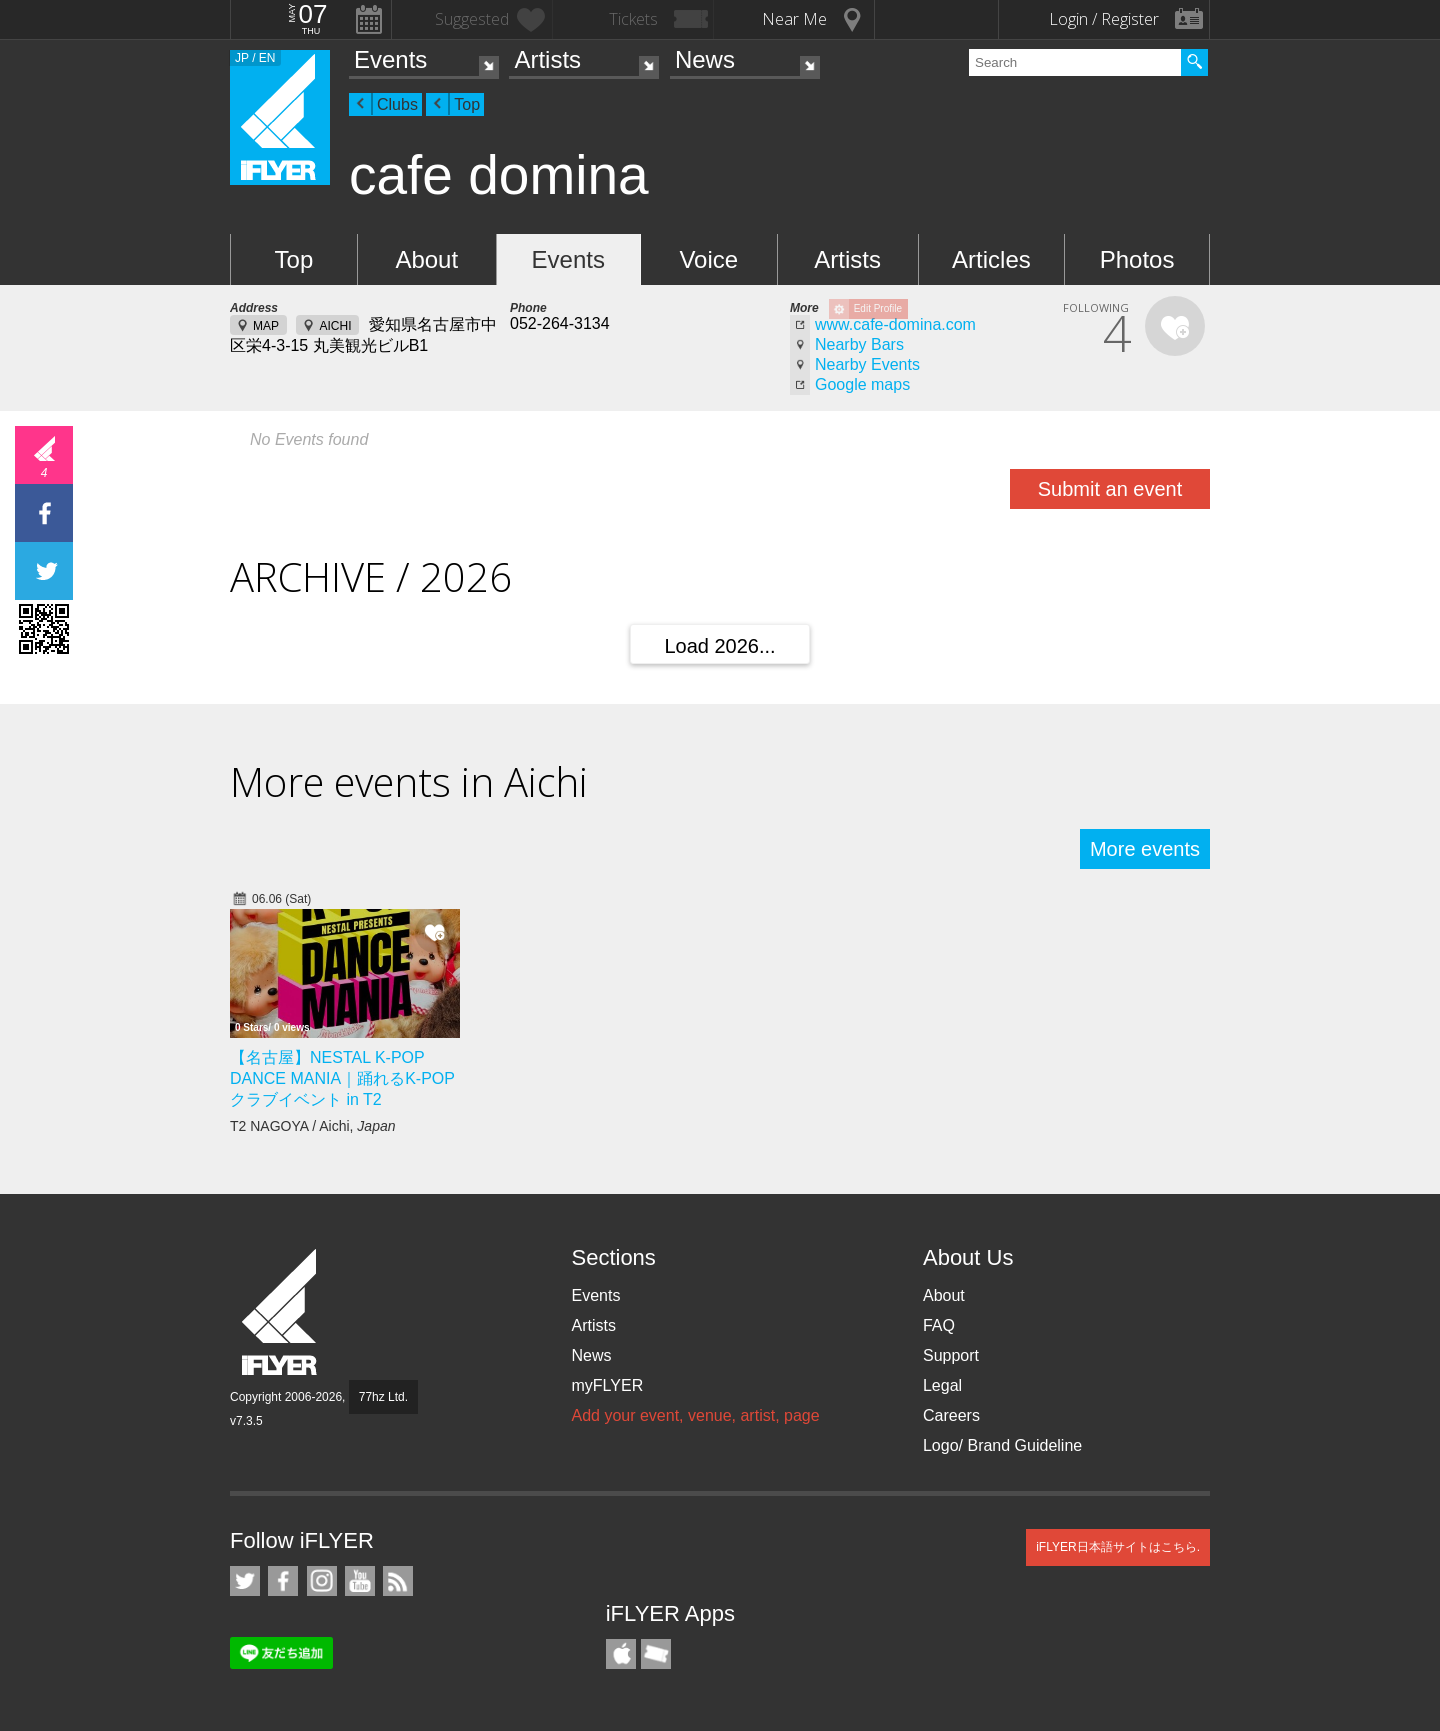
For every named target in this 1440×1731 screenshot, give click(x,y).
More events (1145, 849)
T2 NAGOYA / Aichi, (313, 1126)
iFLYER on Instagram (322, 1581)
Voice (708, 259)
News (705, 59)
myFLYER (607, 1385)
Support (951, 1355)
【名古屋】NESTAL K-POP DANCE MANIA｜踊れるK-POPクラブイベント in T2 (342, 1078)
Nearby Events (867, 364)
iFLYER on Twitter (245, 1581)
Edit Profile (878, 308)
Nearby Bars (859, 344)
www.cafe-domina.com (895, 324)
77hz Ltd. (383, 1397)
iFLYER (281, 1312)
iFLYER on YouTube (360, 1581)
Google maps (862, 384)
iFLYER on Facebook (283, 1581)
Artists (547, 59)
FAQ (939, 1325)
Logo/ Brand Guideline (1002, 1445)
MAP (266, 326)
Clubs (397, 104)
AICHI (335, 326)
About (426, 259)
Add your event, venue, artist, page (695, 1415)
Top (467, 104)
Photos (1137, 259)
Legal (942, 1385)
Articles (991, 259)
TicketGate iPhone (656, 1654)
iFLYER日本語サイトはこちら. (1118, 1547)
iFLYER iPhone (621, 1654)
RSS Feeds (398, 1581)
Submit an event (1110, 489)
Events (390, 59)
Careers (951, 1415)
